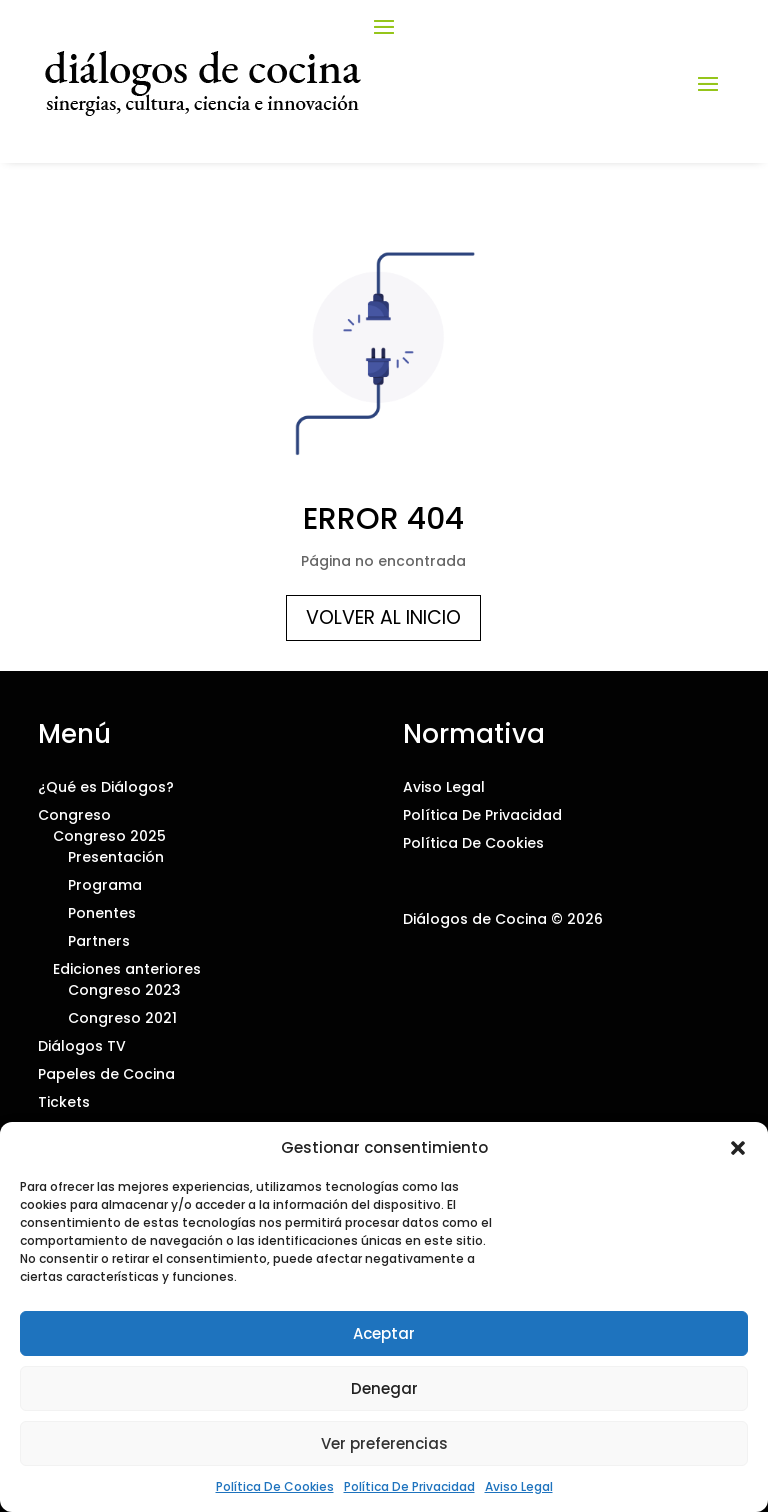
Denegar (384, 1388)
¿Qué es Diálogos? (106, 787)
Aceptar (384, 1333)
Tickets (64, 1102)
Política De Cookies (275, 1486)
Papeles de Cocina (106, 1074)
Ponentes (102, 913)
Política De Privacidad (409, 1486)
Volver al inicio (383, 617)
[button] (738, 1148)
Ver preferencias (384, 1443)
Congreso (74, 815)
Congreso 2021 (122, 1018)
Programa (105, 885)
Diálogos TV (82, 1046)
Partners (99, 941)
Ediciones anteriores (127, 969)
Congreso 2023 (124, 990)
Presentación (116, 857)
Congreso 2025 (109, 836)
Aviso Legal (519, 1486)
